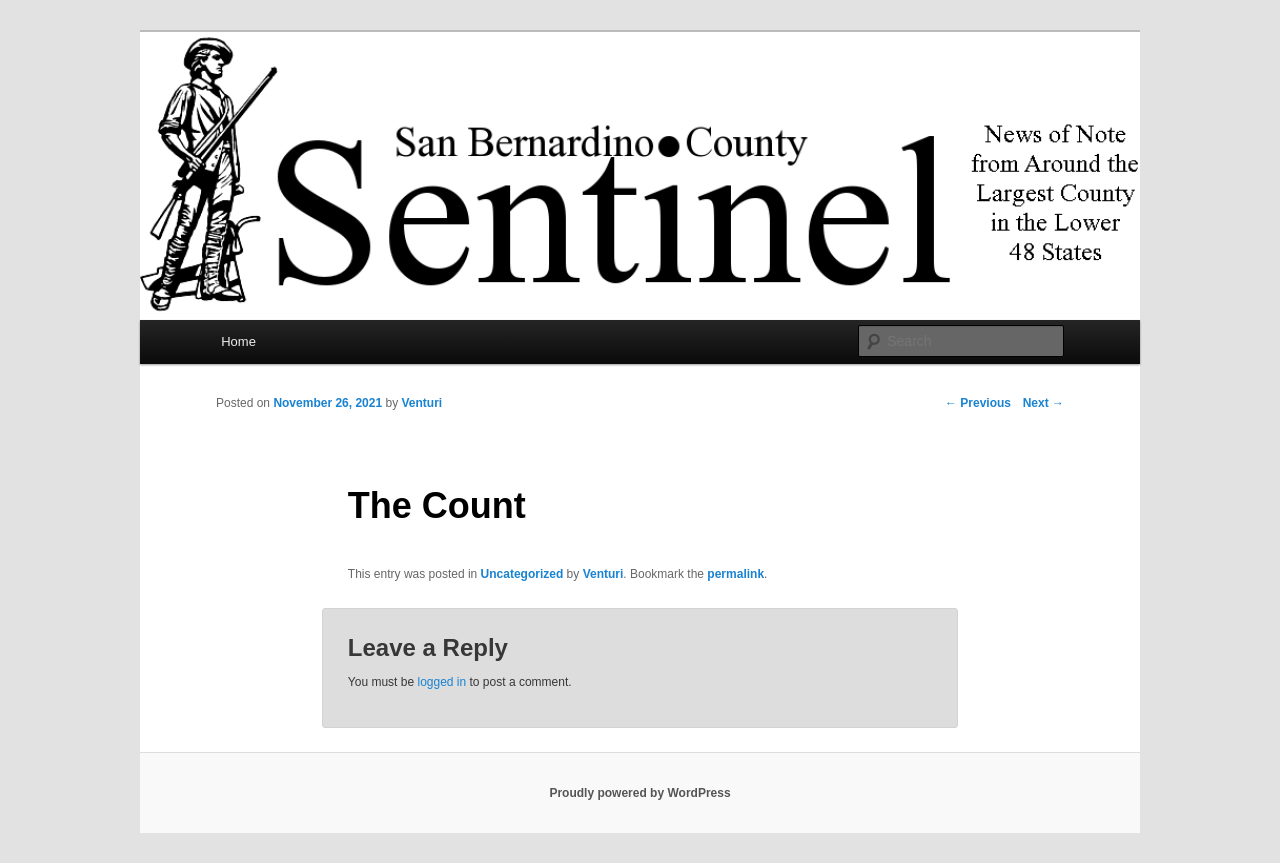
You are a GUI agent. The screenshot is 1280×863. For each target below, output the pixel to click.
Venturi (421, 403)
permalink (735, 574)
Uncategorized (522, 574)
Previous (978, 403)
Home (238, 341)
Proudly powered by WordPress (639, 793)
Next (1043, 403)
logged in (441, 682)
